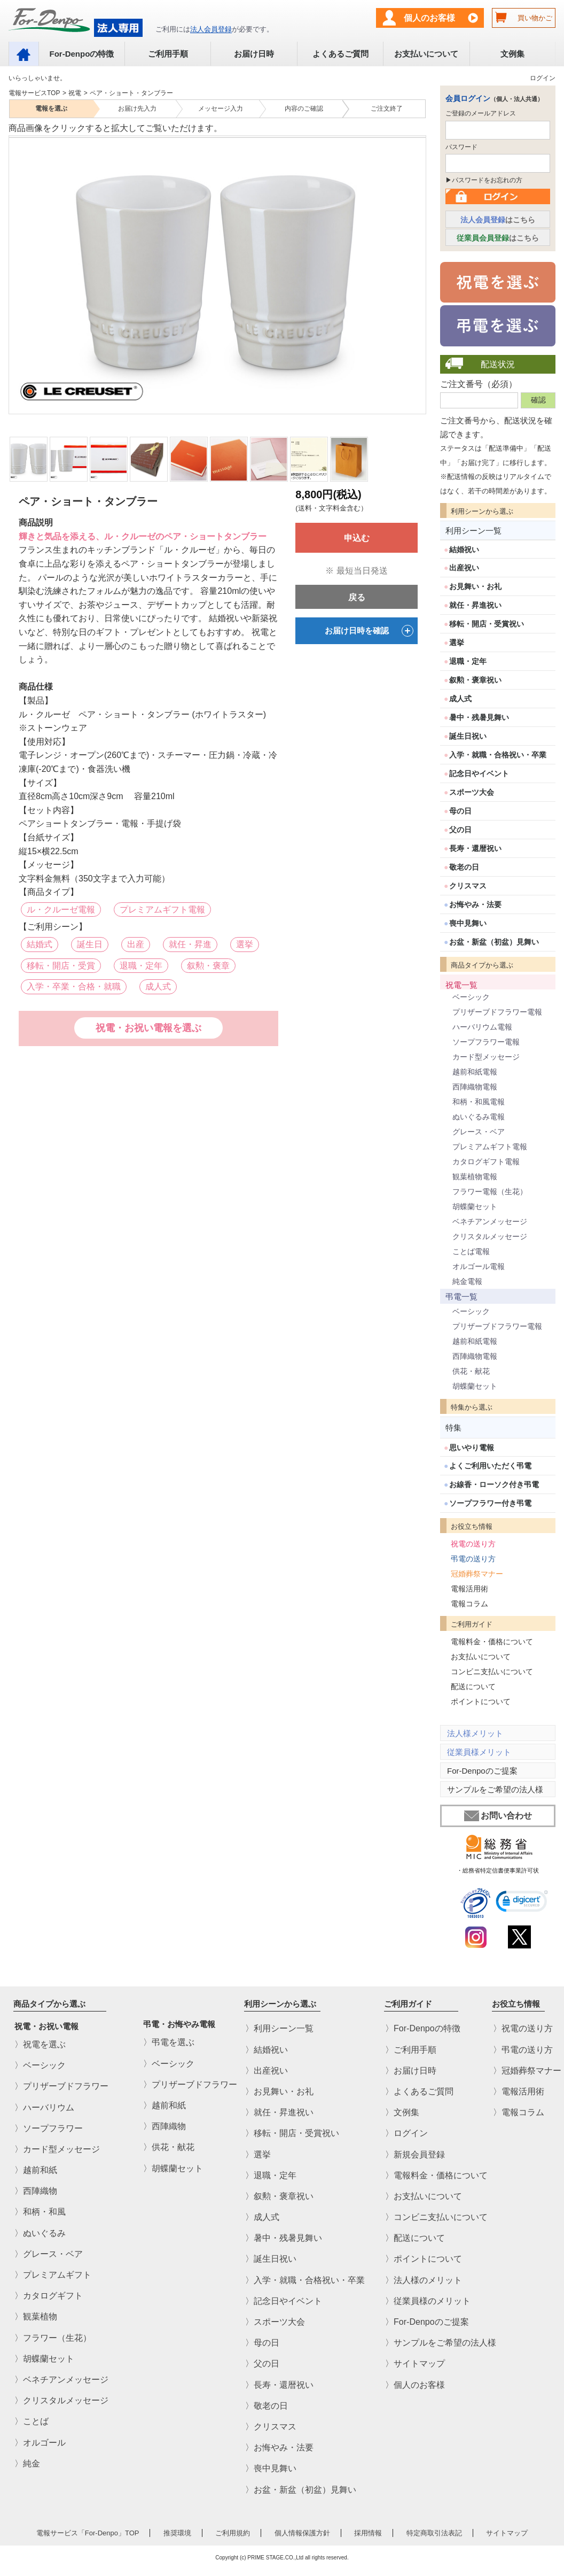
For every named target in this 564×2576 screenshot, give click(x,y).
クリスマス (468, 885)
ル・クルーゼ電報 (61, 909)
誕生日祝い (468, 736)
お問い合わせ (498, 1816)
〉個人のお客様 (415, 2384)
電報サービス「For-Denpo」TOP (87, 2533)
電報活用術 (469, 1588)
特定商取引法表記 (434, 2533)
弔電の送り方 (473, 1558)
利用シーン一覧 (473, 530)
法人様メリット (475, 1733)
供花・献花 (471, 1371)
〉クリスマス (270, 2426)
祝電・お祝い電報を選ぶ (148, 1028)
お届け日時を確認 (369, 631)
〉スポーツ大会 (275, 2321)
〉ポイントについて (423, 2259)
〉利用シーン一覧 (279, 2028)
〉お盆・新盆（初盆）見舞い (300, 2489)
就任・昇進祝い (475, 605)
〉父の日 (262, 2364)
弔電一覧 (461, 1296)
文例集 (512, 53)
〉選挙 (258, 2154)
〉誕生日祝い (270, 2259)
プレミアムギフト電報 (162, 909)
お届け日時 (254, 53)
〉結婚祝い (266, 2049)
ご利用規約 (232, 2533)
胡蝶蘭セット (474, 1206)
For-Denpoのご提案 (482, 1770)
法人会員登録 (211, 29)
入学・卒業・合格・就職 (74, 986)
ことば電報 (471, 1251)
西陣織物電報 (474, 1086)
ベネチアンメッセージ (489, 1221)
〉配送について (415, 2238)
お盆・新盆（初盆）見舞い (494, 942)
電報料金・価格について (492, 1641)
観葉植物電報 (474, 1176)
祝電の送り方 (473, 1544)
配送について (473, 1686)
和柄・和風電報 (478, 1101)
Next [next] (417, 267)
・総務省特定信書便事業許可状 (498, 1870)
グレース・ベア (478, 1131)
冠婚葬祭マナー (477, 1573)
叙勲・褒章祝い (475, 680)
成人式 (158, 986)
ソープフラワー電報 (486, 1042)
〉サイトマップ (415, 2364)
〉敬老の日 (266, 2405)
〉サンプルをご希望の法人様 (440, 2342)
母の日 (460, 811)
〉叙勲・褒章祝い (279, 2196)
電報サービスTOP (34, 93)
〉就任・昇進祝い (279, 2112)
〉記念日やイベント (283, 2301)
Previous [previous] (15, 267)
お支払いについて (426, 53)
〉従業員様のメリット (428, 2301)
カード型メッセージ (486, 1057)
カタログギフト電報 (486, 1161)
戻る (356, 597)
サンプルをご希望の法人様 (495, 1789)
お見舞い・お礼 (475, 586)
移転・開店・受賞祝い (486, 624)
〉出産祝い (266, 2070)
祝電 (74, 93)
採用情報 (368, 2533)
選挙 (244, 944)
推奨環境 (177, 2533)
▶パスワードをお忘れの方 (483, 180)
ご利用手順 (168, 53)
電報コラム (469, 1603)
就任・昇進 (190, 944)
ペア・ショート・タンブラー (131, 93)
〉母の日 (262, 2342)
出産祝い (464, 567)
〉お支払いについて (423, 2196)
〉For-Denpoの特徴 (422, 2028)
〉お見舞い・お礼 (279, 2091)
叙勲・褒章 (208, 965)
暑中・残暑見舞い (479, 717)
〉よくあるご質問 (419, 2091)
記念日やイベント (479, 773)
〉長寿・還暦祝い (279, 2384)
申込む (357, 538)
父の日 (460, 829)
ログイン (542, 78)
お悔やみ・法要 (475, 904)
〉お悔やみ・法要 (279, 2447)
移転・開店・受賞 (61, 965)
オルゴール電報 (478, 1266)
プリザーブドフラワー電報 (497, 1012)
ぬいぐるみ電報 (478, 1116)
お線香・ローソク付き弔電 (494, 1484)
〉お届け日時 (410, 2070)
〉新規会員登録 (415, 2154)
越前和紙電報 (474, 1071)
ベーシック (471, 997)
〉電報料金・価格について (436, 2175)
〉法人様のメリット (423, 2280)
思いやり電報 (471, 1447)
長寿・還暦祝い (475, 848)
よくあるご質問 (340, 53)
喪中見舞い (468, 923)
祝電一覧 (461, 984)
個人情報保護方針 (302, 2533)
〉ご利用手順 (410, 2049)
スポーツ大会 (471, 792)
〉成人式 (262, 2217)
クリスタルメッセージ (489, 1236)
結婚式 (39, 944)
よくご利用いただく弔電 (490, 1465)
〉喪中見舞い (270, 2468)
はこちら (497, 219)
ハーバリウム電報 (482, 1027)
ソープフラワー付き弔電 (490, 1503)
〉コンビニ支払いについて (436, 2217)
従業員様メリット (479, 1752)
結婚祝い (464, 549)
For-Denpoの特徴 (81, 53)
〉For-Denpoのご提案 (426, 2321)
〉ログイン (406, 2133)
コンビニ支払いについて (492, 1671)
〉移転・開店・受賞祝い (292, 2133)
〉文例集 (402, 2112)
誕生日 (90, 944)
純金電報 (467, 1281)
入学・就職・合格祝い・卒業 (497, 755)
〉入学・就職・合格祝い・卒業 (305, 2280)
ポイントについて (481, 1701)
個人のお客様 (429, 17)
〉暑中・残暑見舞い (283, 2238)
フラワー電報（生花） (489, 1191)
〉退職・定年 (270, 2175)
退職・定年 (141, 965)
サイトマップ (507, 2533)
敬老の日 (464, 867)
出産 (135, 944)
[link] (522, 1902)
